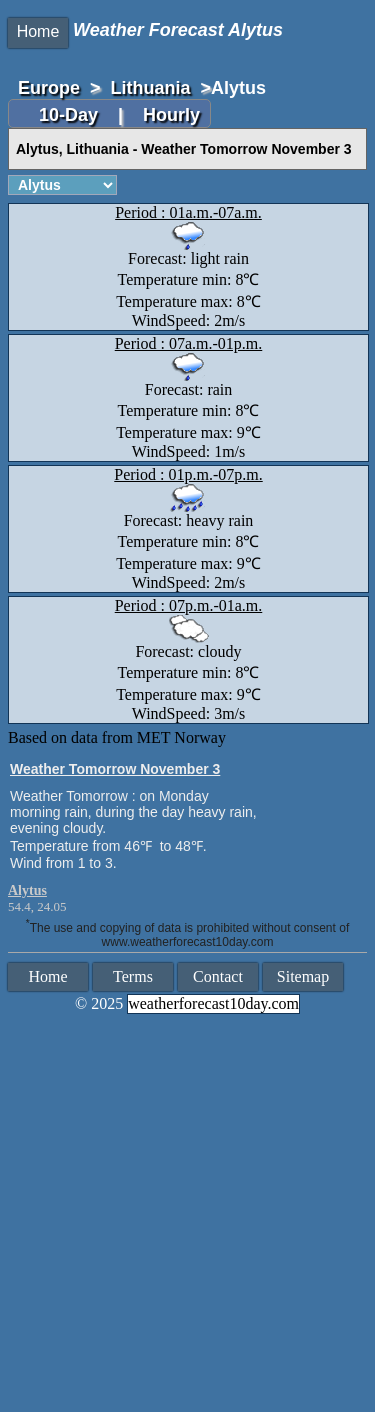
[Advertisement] (187, 1214)
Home (38, 31)
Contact (218, 976)
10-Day (71, 115)
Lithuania (151, 88)
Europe (49, 88)
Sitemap (303, 976)
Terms (133, 976)
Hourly (171, 115)
